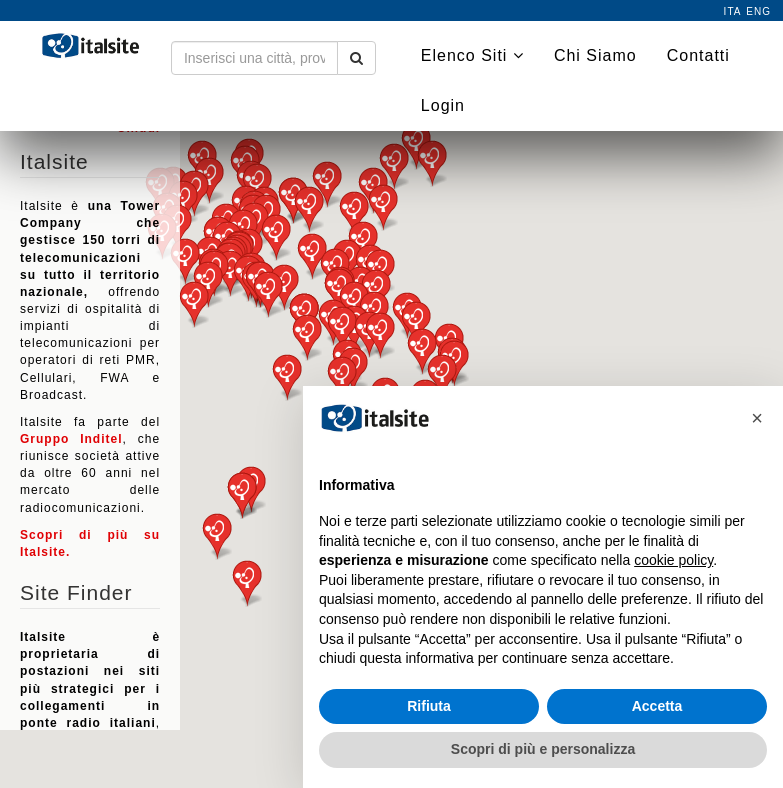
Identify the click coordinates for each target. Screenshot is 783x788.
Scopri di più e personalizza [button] (543, 749)
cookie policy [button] (673, 560)
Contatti (698, 55)
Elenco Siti (472, 55)
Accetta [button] (657, 706)
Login (443, 105)
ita (733, 11)
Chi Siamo (595, 55)
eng (758, 11)
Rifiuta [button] (429, 706)
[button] (217, 536)
